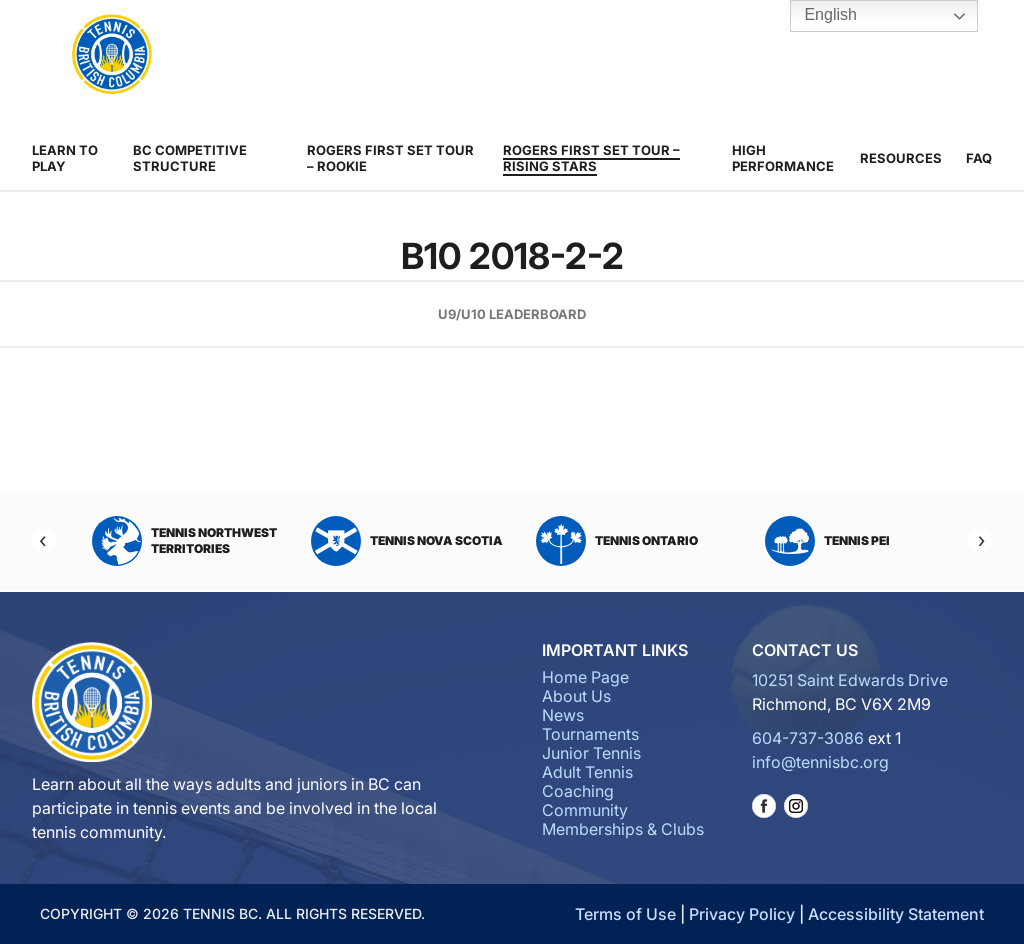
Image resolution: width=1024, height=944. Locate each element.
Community (585, 810)
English (816, 16)
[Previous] (44, 541)
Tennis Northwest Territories (184, 541)
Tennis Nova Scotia (407, 541)
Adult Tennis (587, 772)
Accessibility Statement (896, 914)
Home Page (585, 677)
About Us (576, 696)
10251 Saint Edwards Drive (850, 680)
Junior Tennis (591, 753)
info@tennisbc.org (820, 762)
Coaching (578, 791)
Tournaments (590, 734)
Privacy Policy (742, 914)
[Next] (980, 541)
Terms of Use (625, 914)
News (563, 715)
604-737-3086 (808, 738)
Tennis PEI (827, 541)
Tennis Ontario (617, 541)
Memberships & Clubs (623, 829)
